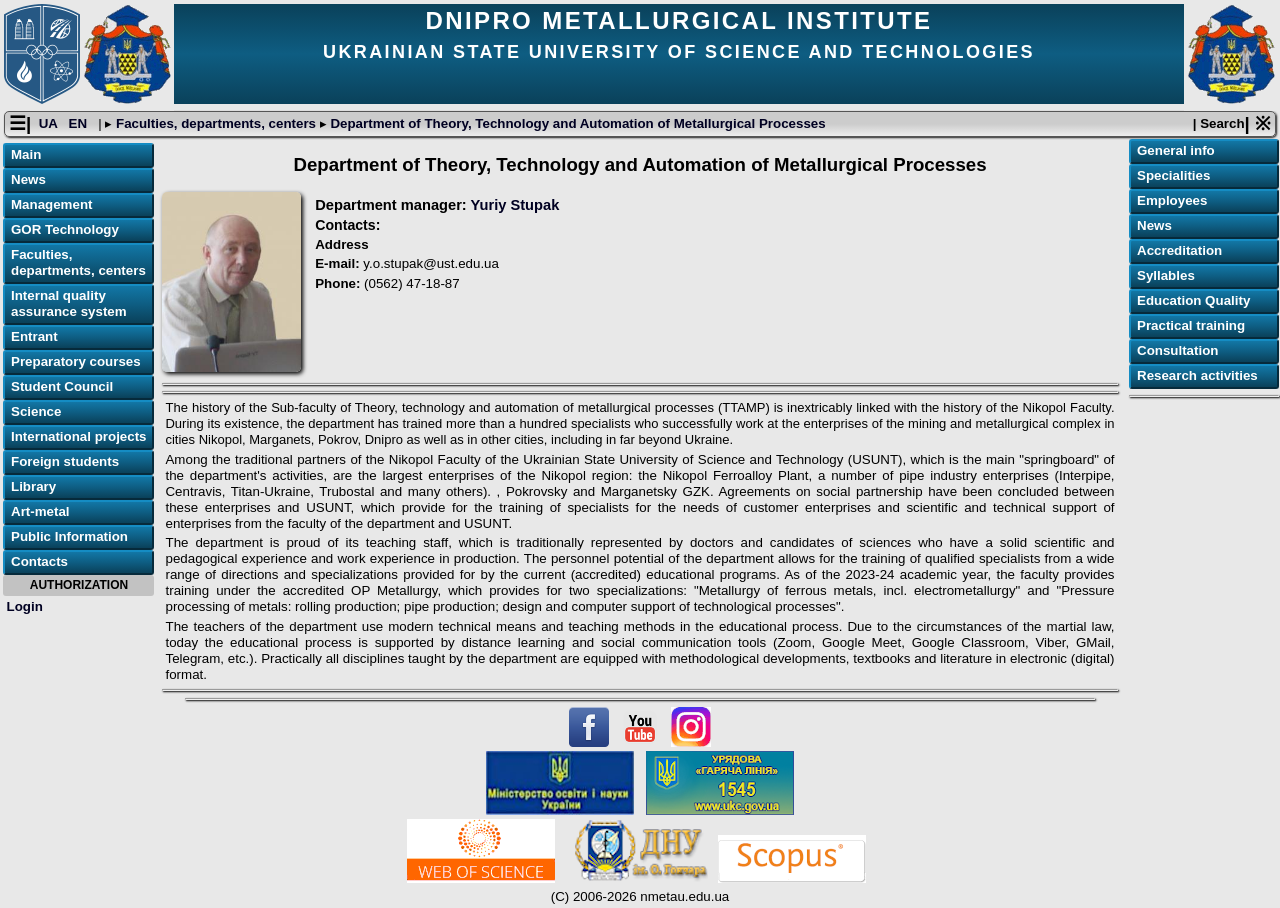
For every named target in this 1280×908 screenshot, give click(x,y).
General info (1176, 150)
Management (51, 204)
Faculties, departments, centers (215, 123)
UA (50, 123)
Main (26, 154)
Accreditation (1179, 250)
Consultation (1177, 350)
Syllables (1166, 275)
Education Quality (1193, 300)
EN (80, 123)
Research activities (1197, 375)
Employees (1172, 200)
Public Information (69, 536)
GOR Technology (65, 229)
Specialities (1173, 175)
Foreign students (65, 461)
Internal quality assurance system (69, 303)
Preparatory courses (76, 361)
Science (36, 411)
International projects (79, 436)
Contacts (39, 561)
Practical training (1191, 325)
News (28, 179)
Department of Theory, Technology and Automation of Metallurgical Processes (576, 123)
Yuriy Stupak (515, 205)
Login (25, 606)
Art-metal (40, 511)
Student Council (62, 386)
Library (33, 486)
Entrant (34, 336)
